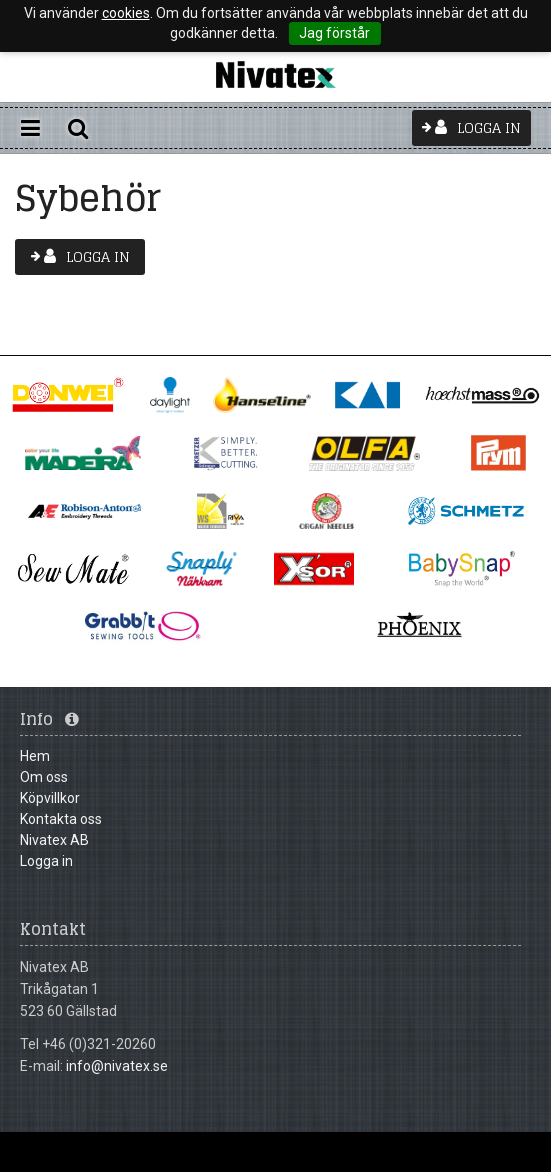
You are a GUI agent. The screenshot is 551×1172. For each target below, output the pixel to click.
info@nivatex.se (117, 1066)
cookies (126, 13)
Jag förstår (334, 33)
